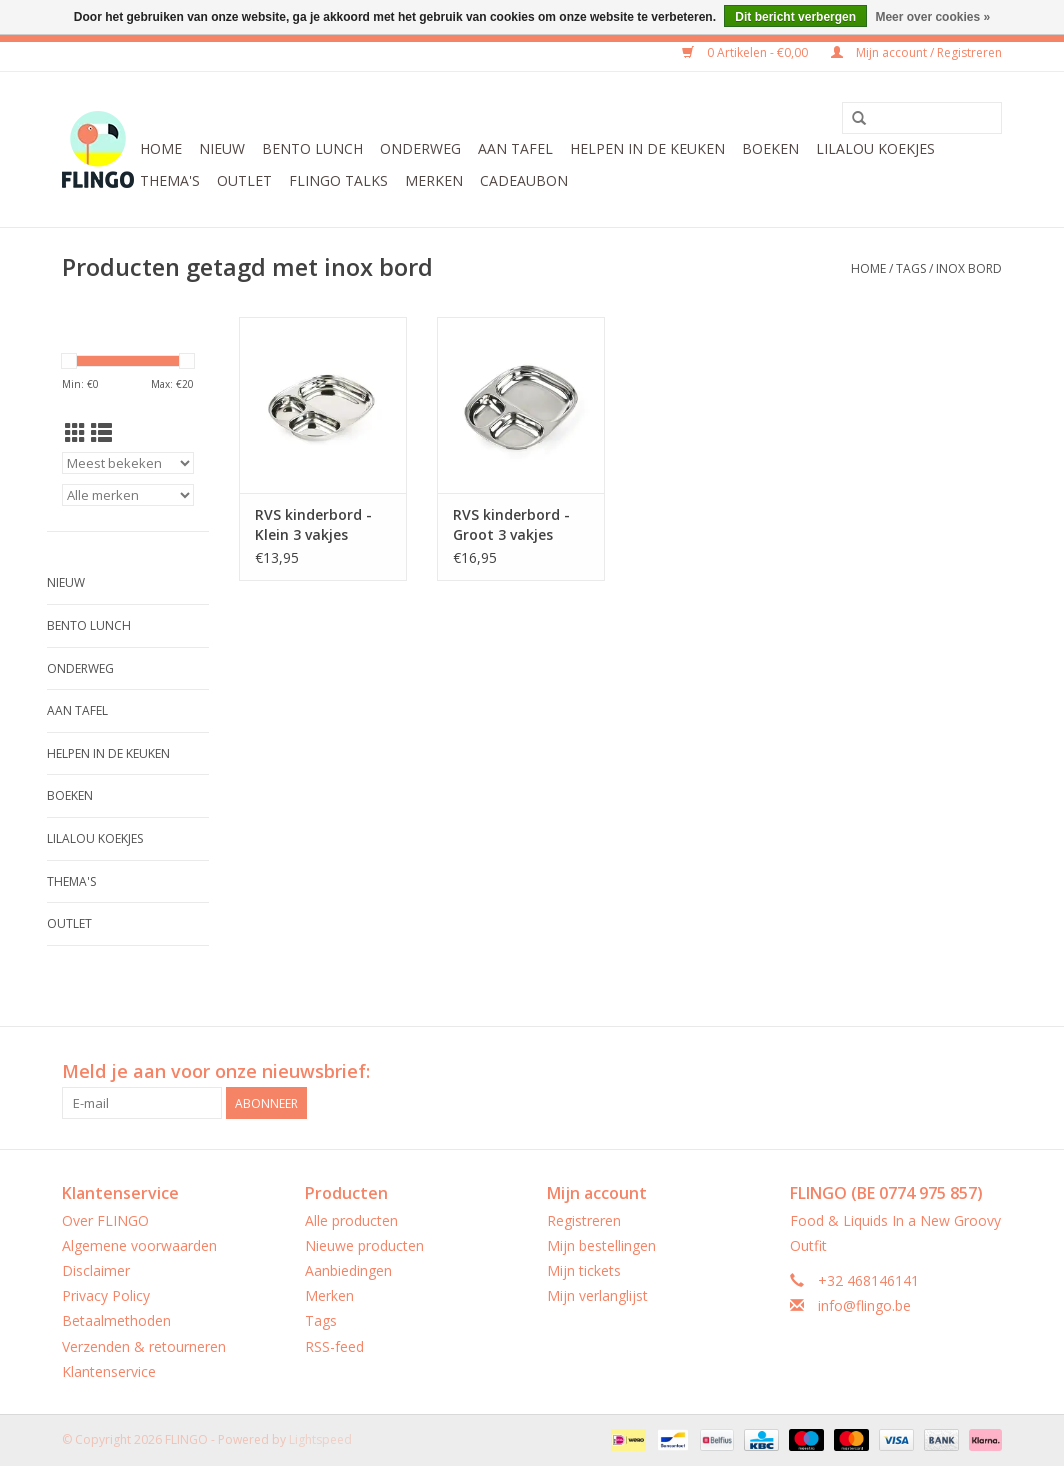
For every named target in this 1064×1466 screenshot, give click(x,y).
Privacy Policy (106, 1295)
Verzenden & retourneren (144, 1346)
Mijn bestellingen (601, 1245)
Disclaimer (96, 1270)
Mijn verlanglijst (597, 1295)
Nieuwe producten (364, 1245)
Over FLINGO (105, 1220)
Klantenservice (109, 1371)
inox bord (969, 268)
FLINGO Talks (338, 180)
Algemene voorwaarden (139, 1245)
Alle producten (351, 1220)
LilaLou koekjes (875, 148)
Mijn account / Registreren (916, 52)
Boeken (770, 148)
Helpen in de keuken (647, 148)
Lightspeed (320, 1439)
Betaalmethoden (116, 1320)
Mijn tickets (584, 1270)
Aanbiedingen (348, 1270)
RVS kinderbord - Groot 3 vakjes (511, 524)
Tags (911, 268)
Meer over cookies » (932, 17)
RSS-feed (334, 1346)
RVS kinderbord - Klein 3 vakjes (313, 524)
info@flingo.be (864, 1305)
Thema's (170, 180)
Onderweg (420, 148)
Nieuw (222, 148)
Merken (434, 180)
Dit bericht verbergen (795, 17)
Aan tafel (515, 148)
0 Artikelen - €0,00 (746, 52)
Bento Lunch (312, 148)
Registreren (584, 1220)
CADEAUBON (524, 180)
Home (161, 148)
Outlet (244, 180)
